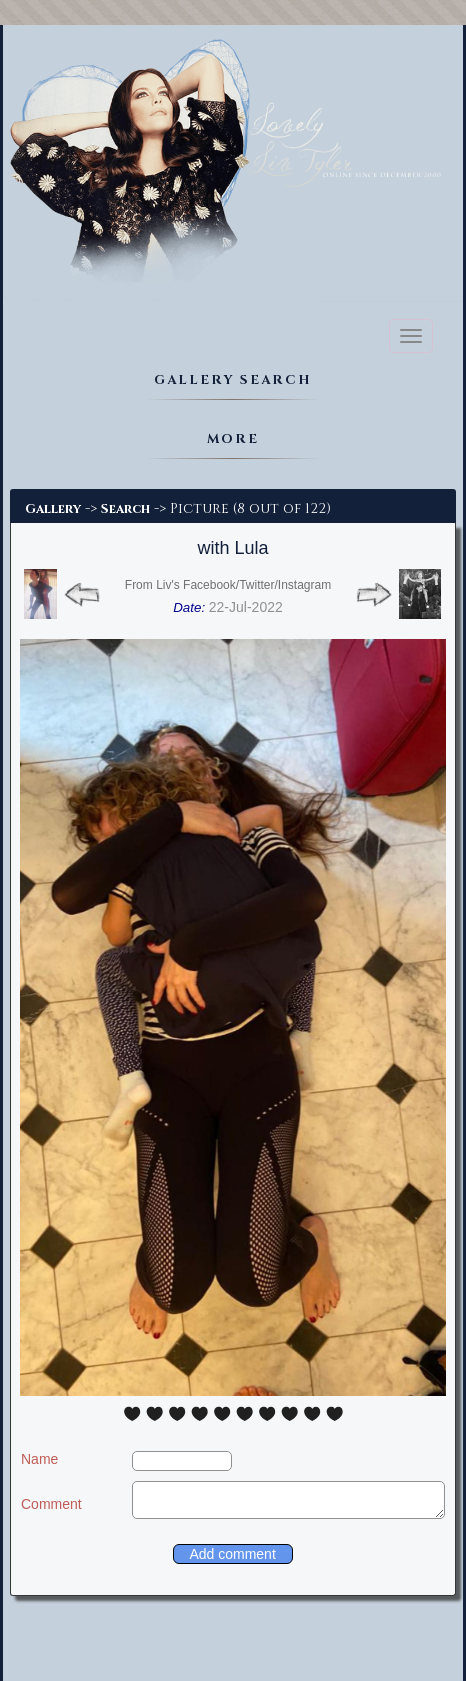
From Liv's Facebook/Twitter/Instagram (228, 585)
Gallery (53, 509)
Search (125, 509)
